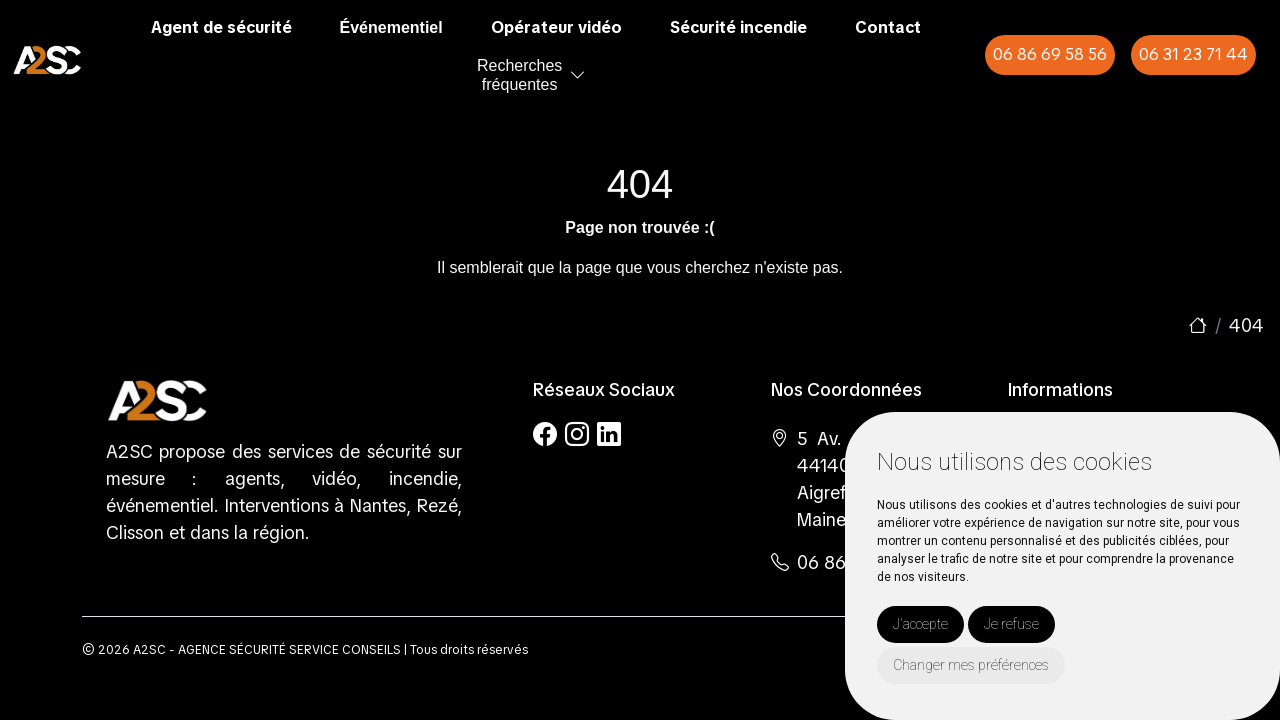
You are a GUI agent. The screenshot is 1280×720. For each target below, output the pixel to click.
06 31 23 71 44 (1193, 54)
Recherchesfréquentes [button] (519, 75)
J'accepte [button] (920, 624)
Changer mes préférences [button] (971, 665)
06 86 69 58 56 (1050, 54)
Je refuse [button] (1011, 624)
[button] (578, 75)
